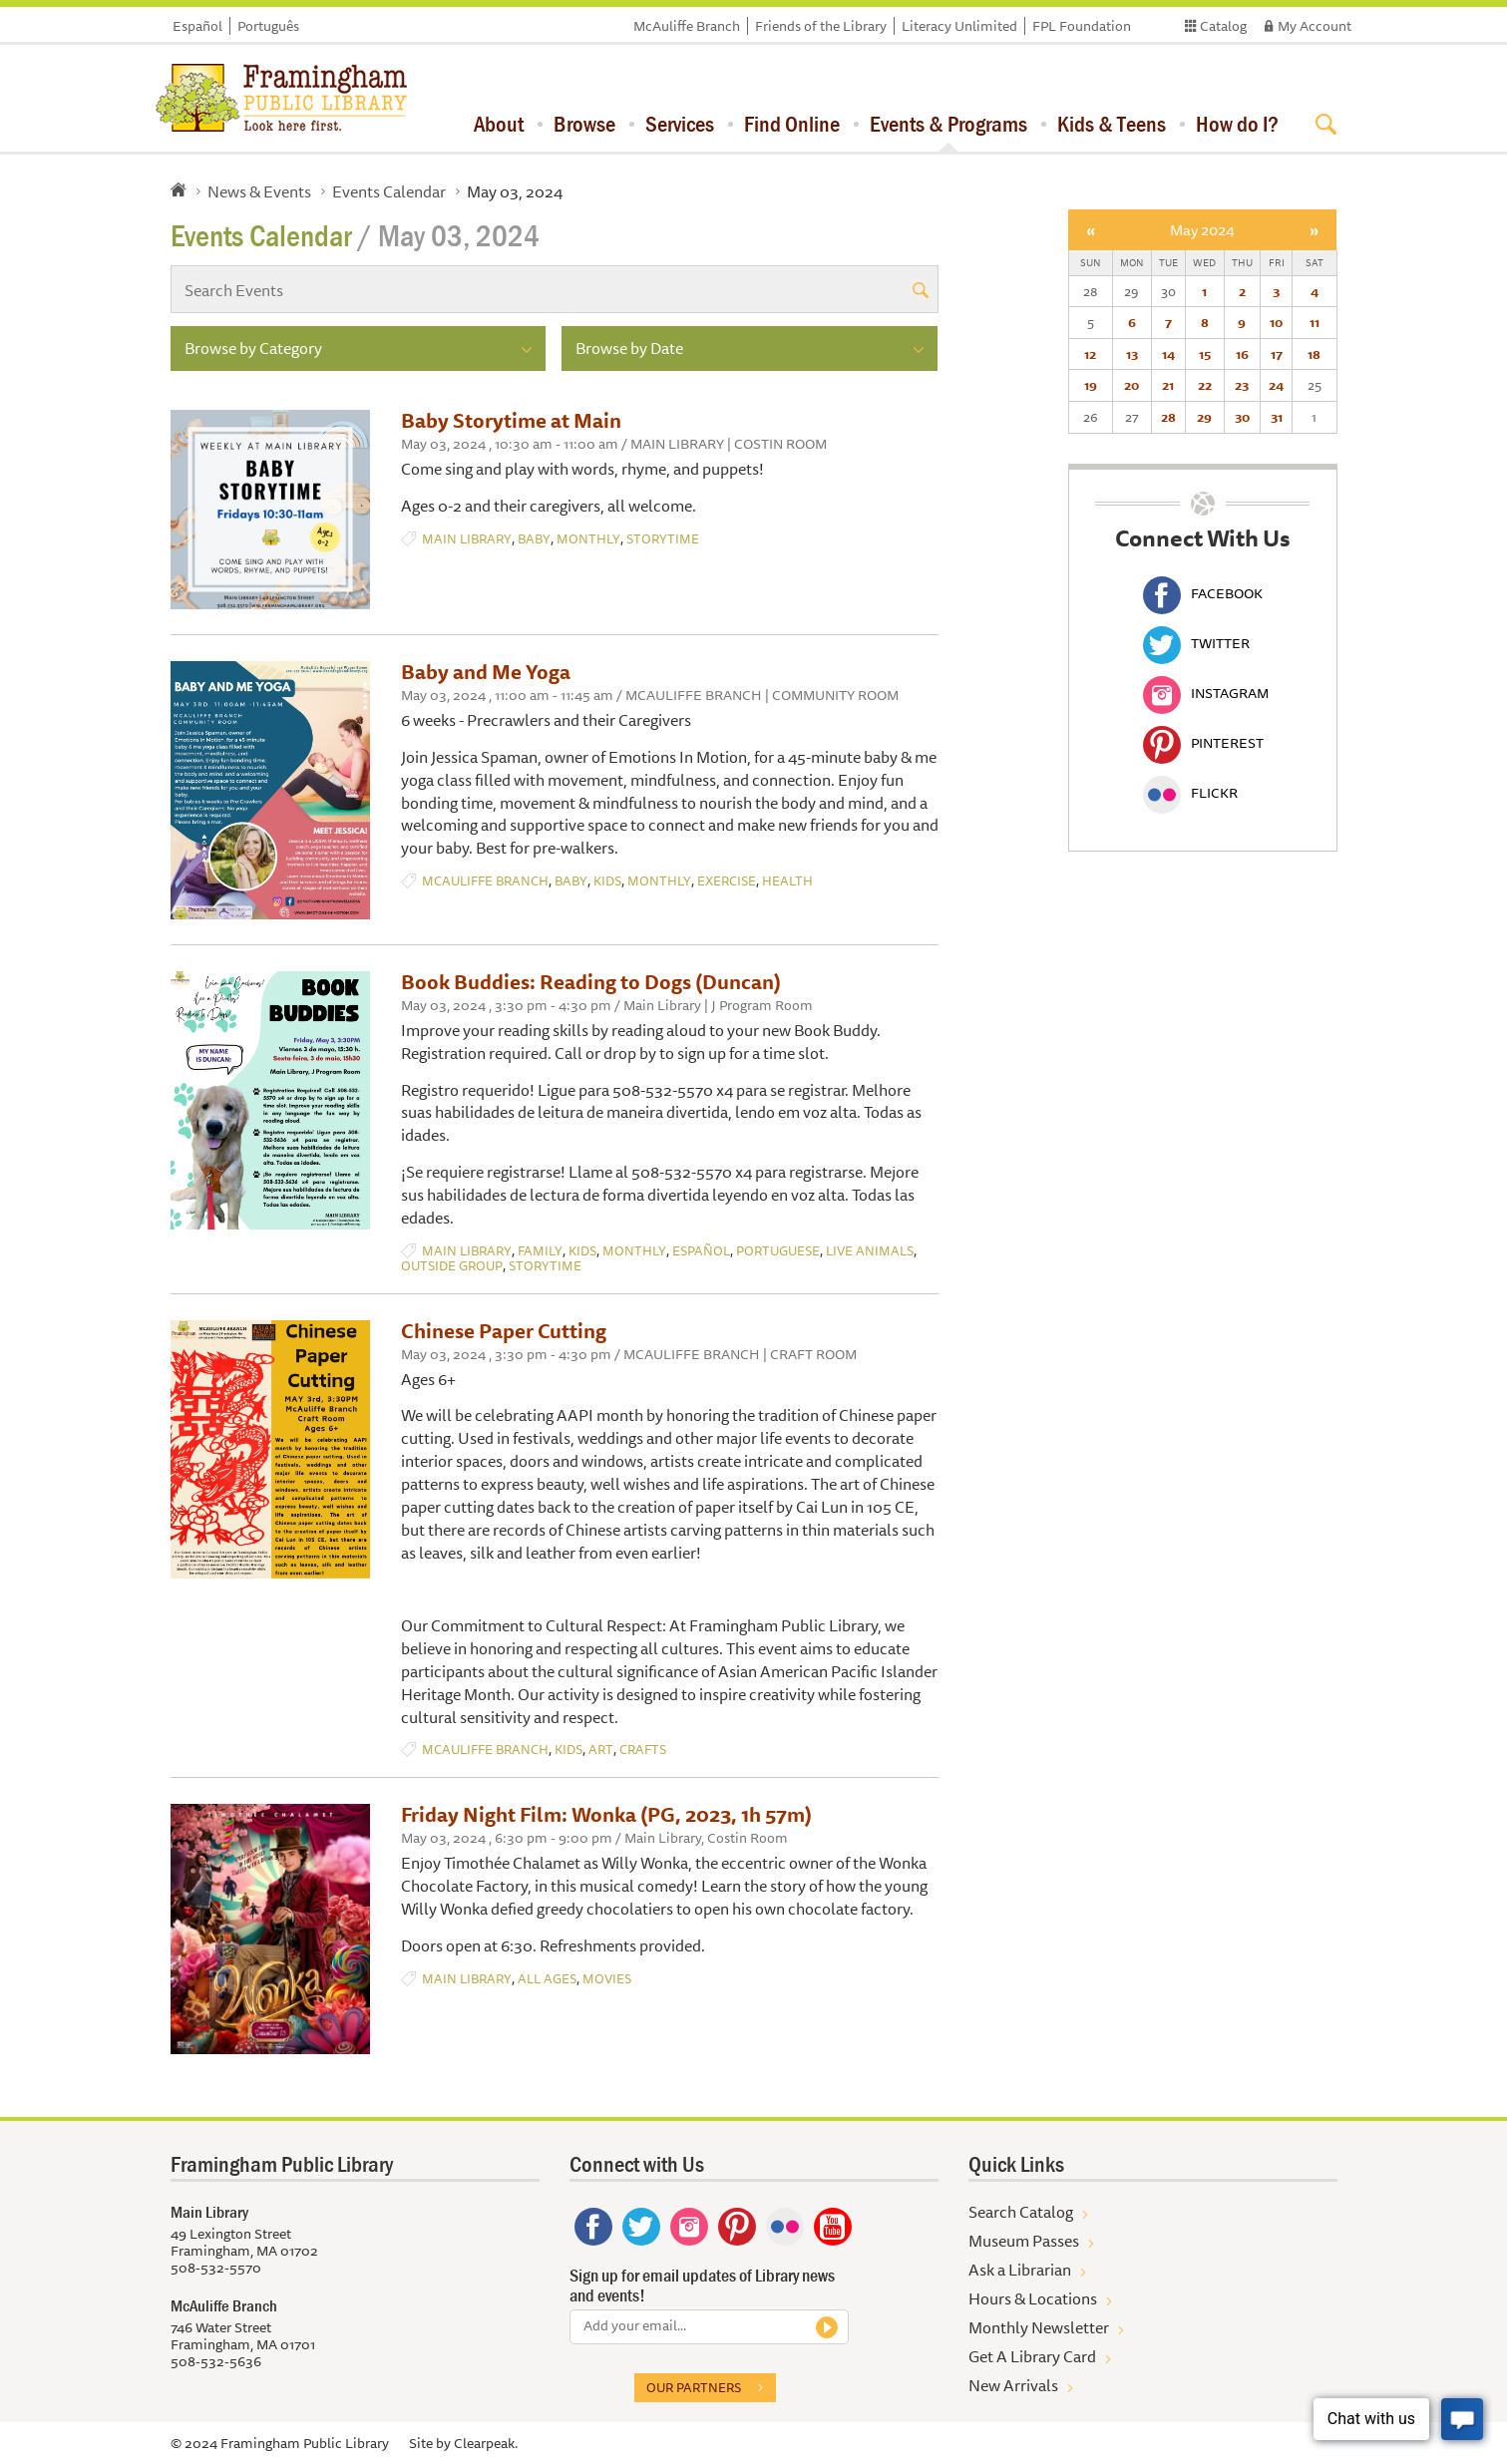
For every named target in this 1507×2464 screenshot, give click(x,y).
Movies (606, 1978)
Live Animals (870, 1250)
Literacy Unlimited (959, 26)
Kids (607, 881)
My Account (1314, 26)
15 (1205, 354)
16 (1242, 354)
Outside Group (452, 1265)
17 (1277, 354)
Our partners (693, 2387)
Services (679, 124)
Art (600, 1749)
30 (1242, 417)
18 (1314, 354)
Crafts (642, 1749)
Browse (584, 124)
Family (540, 1250)
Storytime (662, 538)
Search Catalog (1020, 2212)
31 (1277, 417)
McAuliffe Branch (686, 26)
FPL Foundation (1081, 26)
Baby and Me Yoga (485, 671)
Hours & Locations (1032, 2298)
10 (1276, 322)
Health (787, 881)
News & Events (259, 191)
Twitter (1196, 643)
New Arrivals (1013, 2385)
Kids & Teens (1111, 124)
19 (1090, 385)
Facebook (1203, 593)
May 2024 (1202, 229)
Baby (534, 538)
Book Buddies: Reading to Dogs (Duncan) (591, 981)
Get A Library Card (1032, 2356)
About (499, 124)
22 (1205, 385)
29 (1204, 417)
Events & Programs (948, 124)
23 (1242, 385)
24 (1276, 385)
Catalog (1223, 26)
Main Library (467, 538)
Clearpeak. (486, 2443)
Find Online (792, 124)
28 (1168, 417)
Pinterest (1203, 743)
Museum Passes (1023, 2241)
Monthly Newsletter (1038, 2327)
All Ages (547, 1978)
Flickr (1190, 793)
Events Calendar (389, 191)
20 (1131, 385)
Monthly (588, 538)
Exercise (726, 881)
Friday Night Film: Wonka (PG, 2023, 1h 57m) (606, 1814)
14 (1168, 354)
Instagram (1206, 693)
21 (1168, 385)
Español (197, 26)
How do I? (1237, 124)
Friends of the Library (821, 26)
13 (1132, 354)
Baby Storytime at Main (511, 420)
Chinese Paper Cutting (503, 1330)
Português (268, 26)
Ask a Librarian (1019, 2270)
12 (1090, 354)
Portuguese (778, 1250)
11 (1314, 322)
